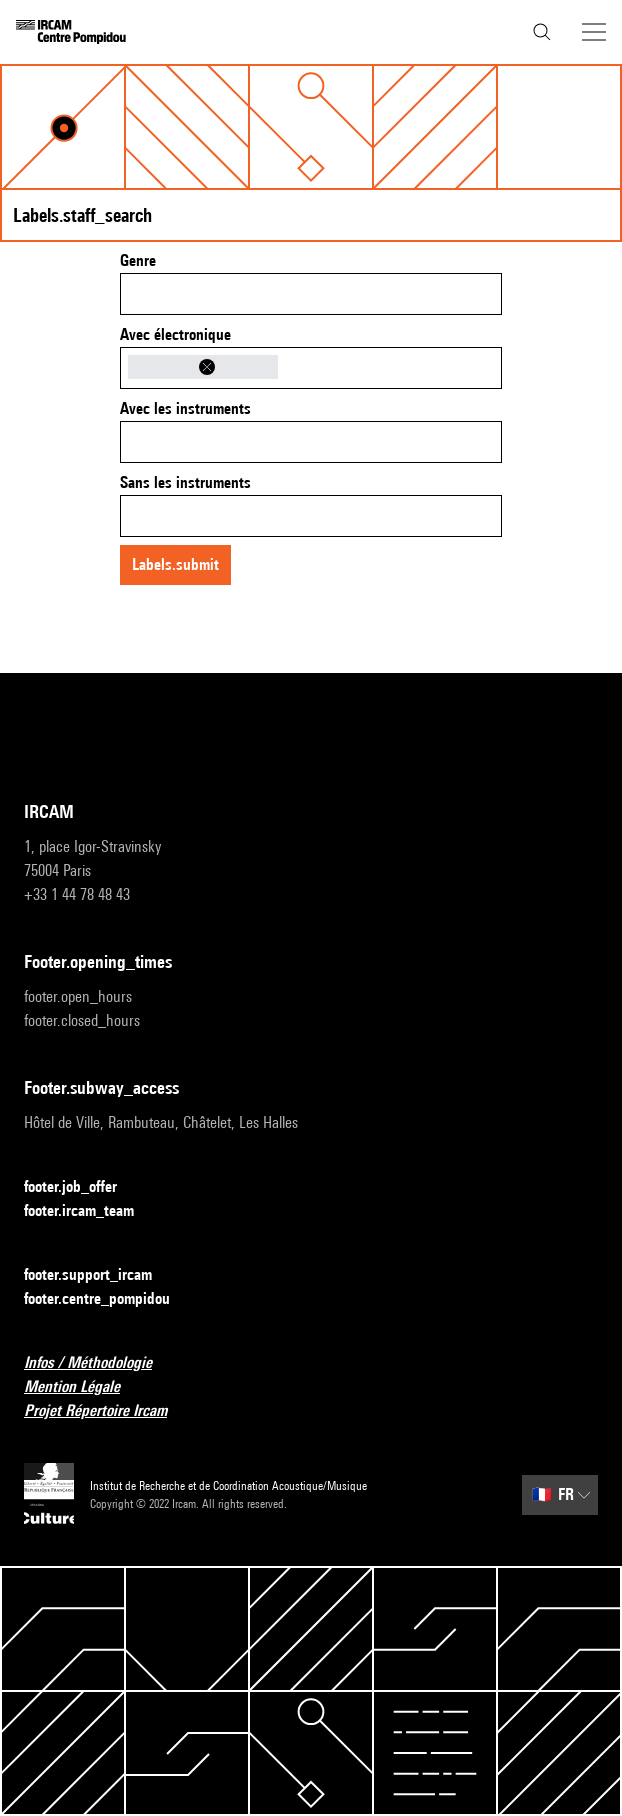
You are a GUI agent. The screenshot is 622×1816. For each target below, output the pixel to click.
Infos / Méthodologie (100, 1363)
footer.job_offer (82, 1187)
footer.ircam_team (91, 1211)
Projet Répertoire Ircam (107, 1411)
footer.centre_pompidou (109, 1299)
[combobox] (311, 294)
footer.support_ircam (100, 1275)
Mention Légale (84, 1387)
